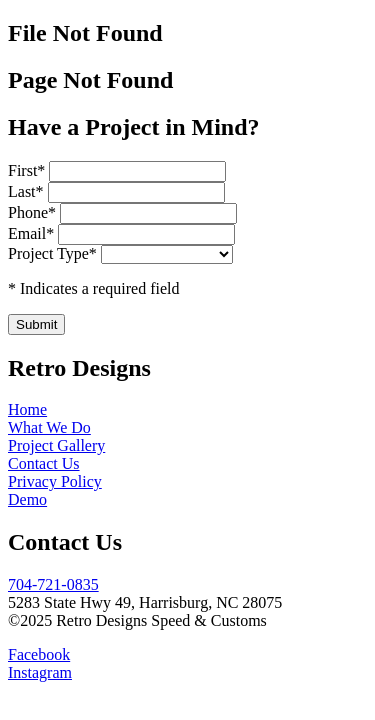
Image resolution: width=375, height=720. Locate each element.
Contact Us (44, 463)
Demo (27, 499)
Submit (36, 324)
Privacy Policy (55, 481)
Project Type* (52, 253)
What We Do (49, 427)
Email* (33, 233)
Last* (28, 191)
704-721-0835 (53, 584)
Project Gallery (56, 445)
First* (28, 170)
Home (27, 409)
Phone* (34, 212)
